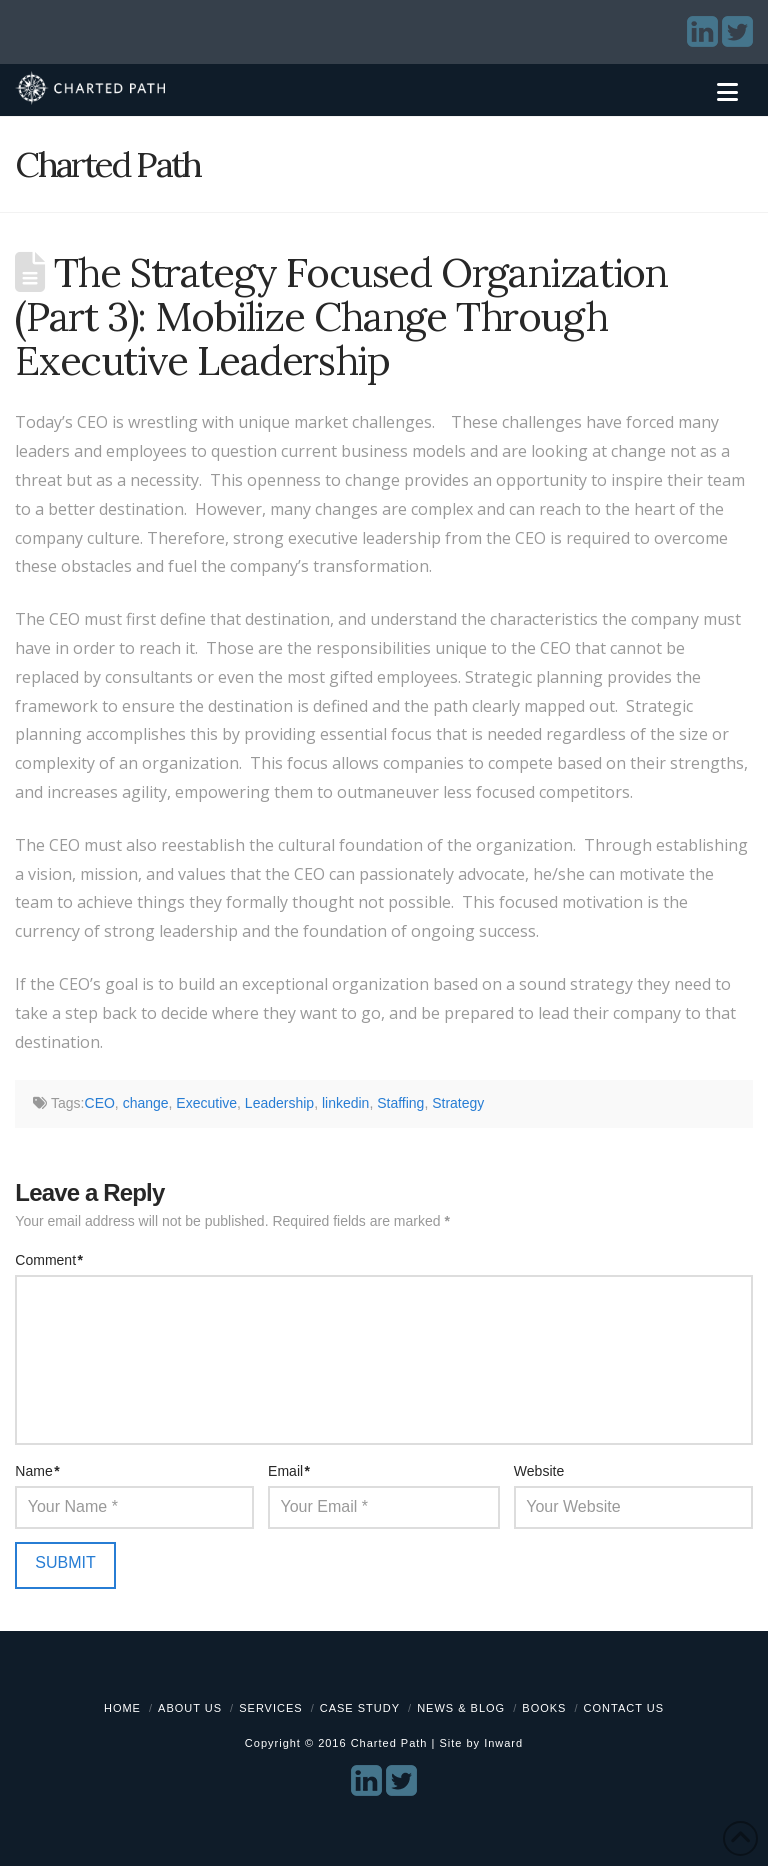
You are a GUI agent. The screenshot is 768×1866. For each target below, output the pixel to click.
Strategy (458, 1103)
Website (539, 1471)
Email (289, 1471)
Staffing (400, 1103)
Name (37, 1471)
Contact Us (624, 1708)
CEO (100, 1103)
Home (122, 1708)
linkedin (345, 1103)
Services (270, 1708)
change (146, 1103)
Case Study (360, 1708)
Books (544, 1708)
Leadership (279, 1103)
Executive (206, 1103)
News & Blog (461, 1708)
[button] (727, 92)
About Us (190, 1708)
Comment (49, 1260)
